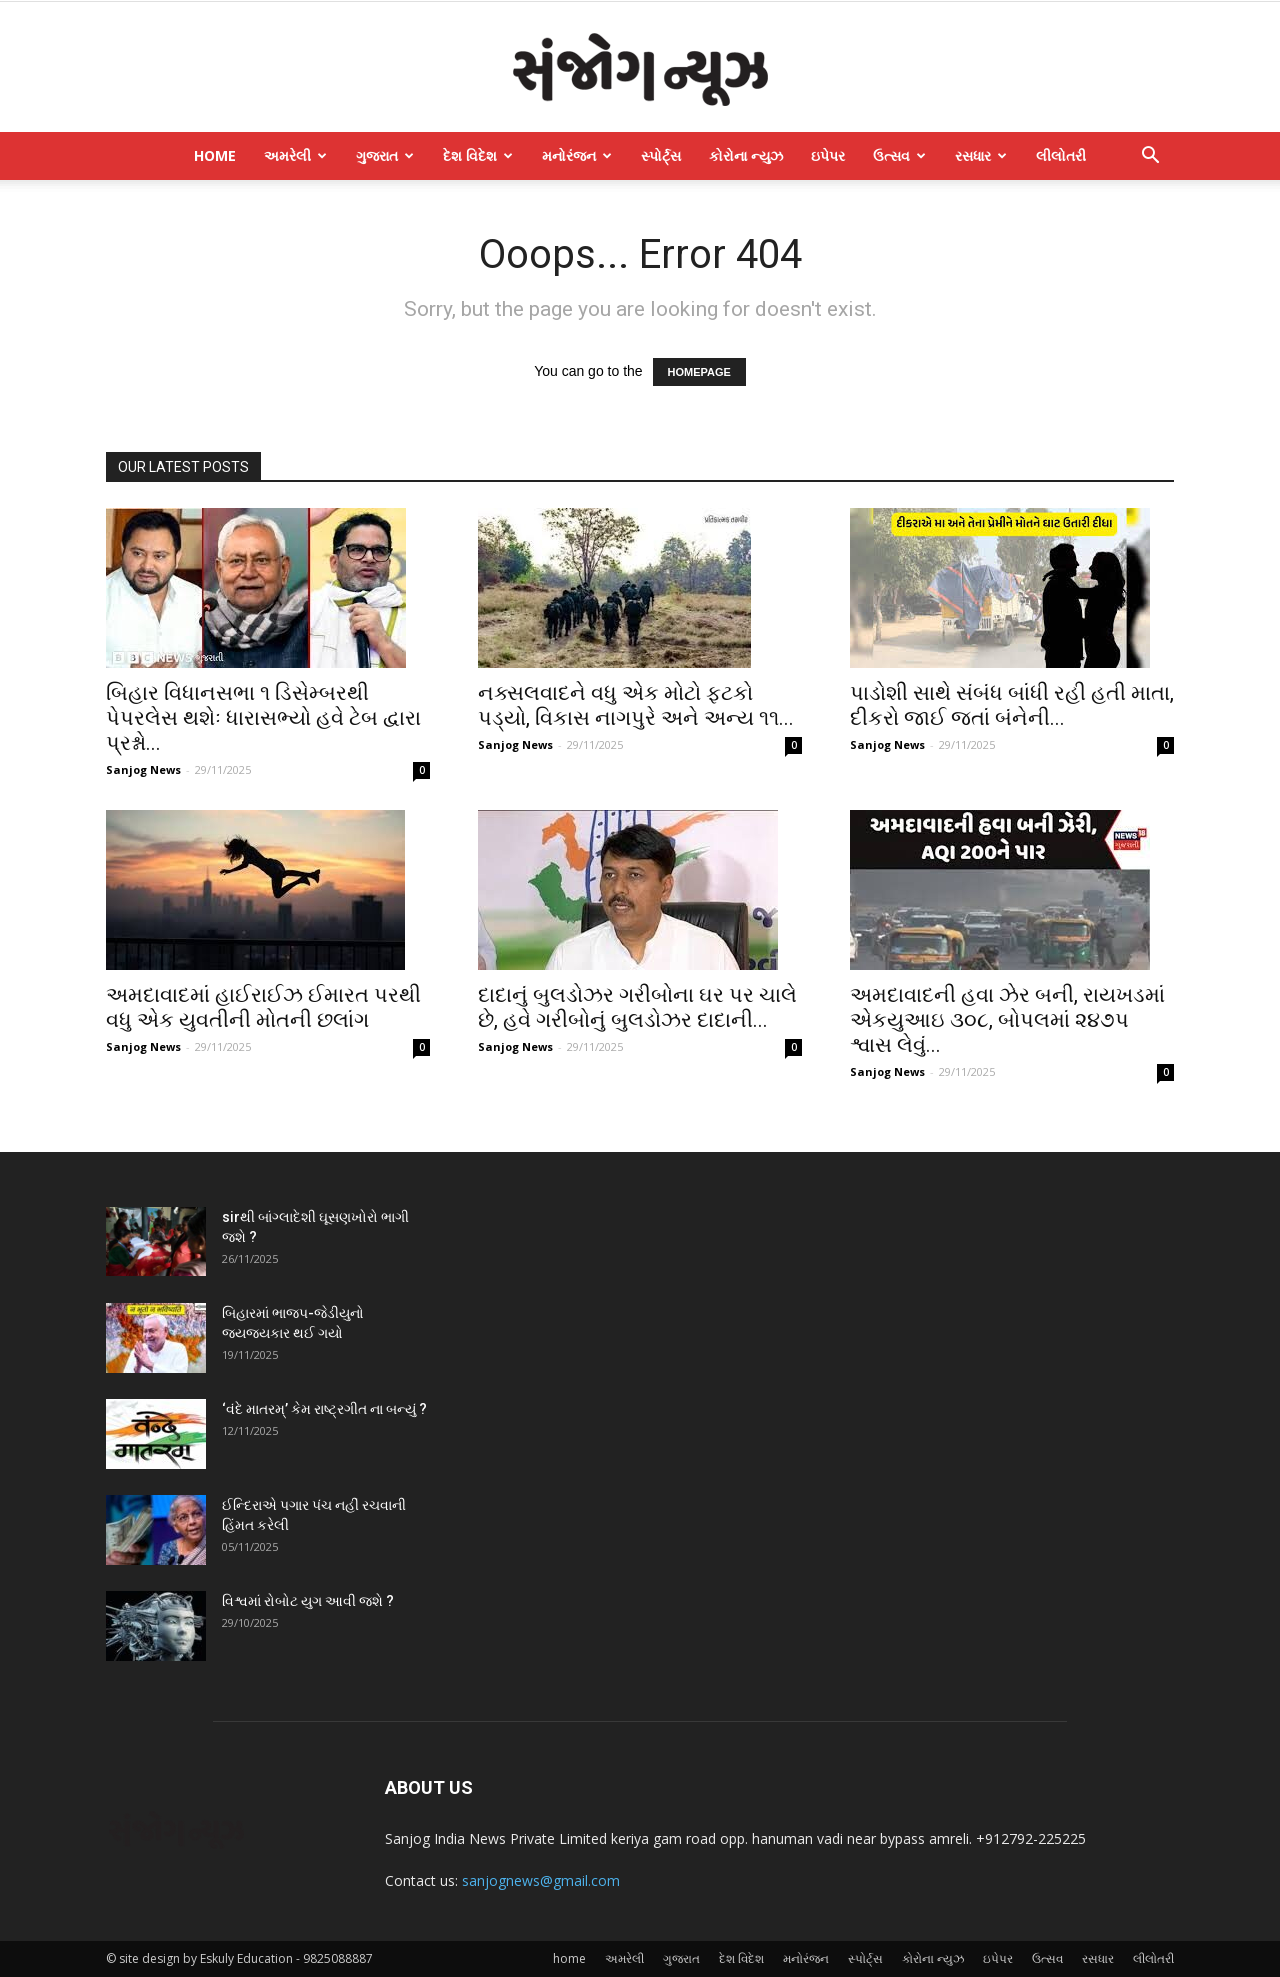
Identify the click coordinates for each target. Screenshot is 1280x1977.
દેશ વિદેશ (478, 155)
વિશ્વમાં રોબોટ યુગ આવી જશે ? (308, 1601)
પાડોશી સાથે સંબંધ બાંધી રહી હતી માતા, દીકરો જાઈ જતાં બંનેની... (1012, 705)
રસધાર (981, 155)
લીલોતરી (1061, 155)
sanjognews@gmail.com (541, 1880)
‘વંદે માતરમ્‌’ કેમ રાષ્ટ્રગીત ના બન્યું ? (324, 1409)
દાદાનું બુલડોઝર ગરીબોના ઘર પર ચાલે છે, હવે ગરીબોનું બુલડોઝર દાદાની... (637, 1007)
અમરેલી (295, 155)
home (215, 155)
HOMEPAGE (699, 372)
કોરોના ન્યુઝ (746, 155)
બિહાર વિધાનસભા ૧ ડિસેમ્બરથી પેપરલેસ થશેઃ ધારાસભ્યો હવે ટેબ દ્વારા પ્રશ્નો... (263, 718)
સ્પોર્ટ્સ (661, 155)
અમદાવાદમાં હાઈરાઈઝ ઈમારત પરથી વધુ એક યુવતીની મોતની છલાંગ (263, 1007)
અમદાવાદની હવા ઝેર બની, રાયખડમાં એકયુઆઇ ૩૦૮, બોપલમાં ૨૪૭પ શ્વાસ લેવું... (1007, 1020)
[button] (1150, 157)
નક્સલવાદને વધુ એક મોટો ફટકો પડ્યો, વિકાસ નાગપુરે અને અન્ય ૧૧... (636, 705)
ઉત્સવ (899, 155)
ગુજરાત (385, 155)
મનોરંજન (577, 155)
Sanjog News (143, 769)
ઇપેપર (828, 155)
